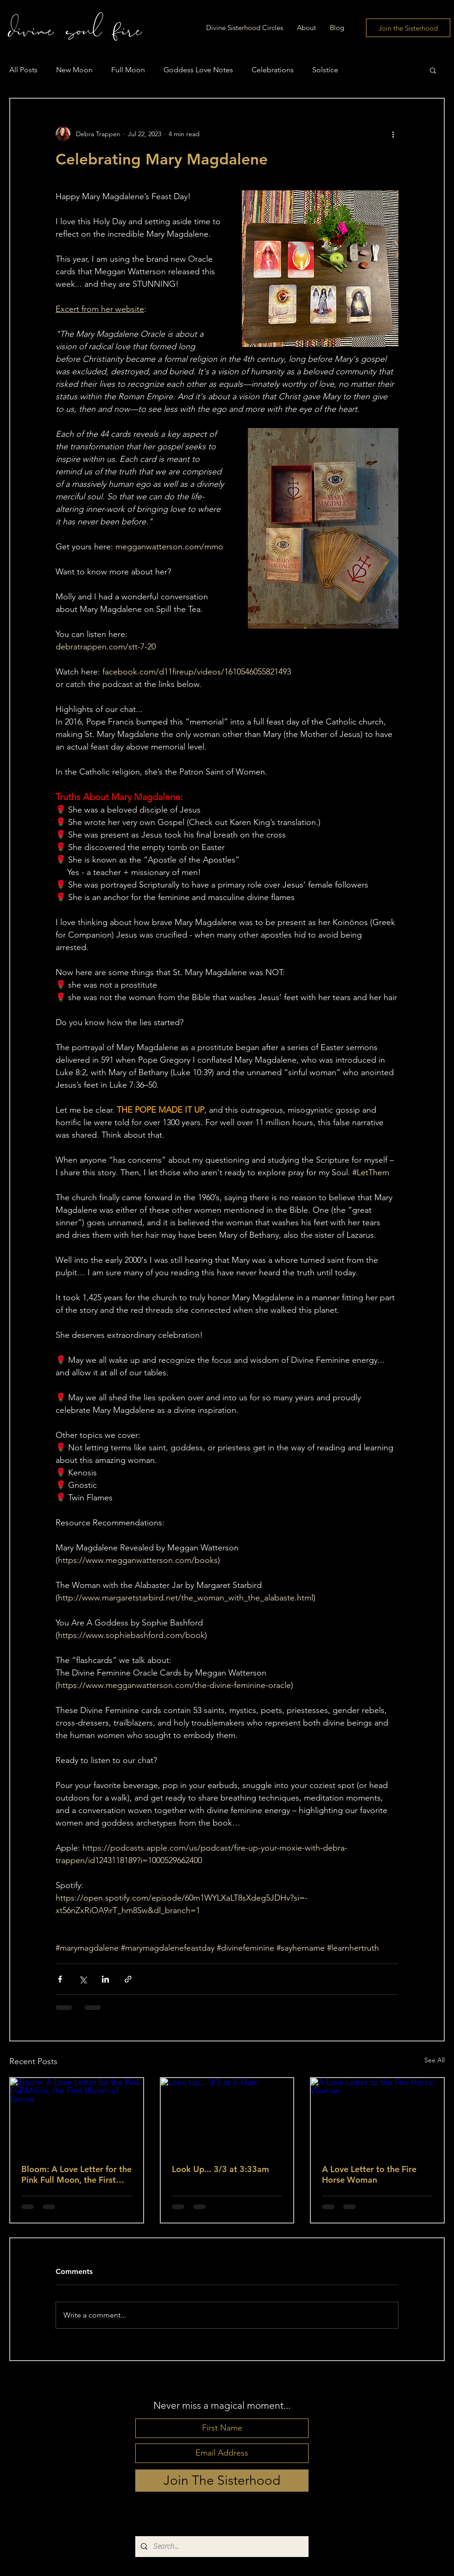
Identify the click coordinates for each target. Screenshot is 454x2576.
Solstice (325, 69)
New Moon (74, 69)
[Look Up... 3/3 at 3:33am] (227, 2115)
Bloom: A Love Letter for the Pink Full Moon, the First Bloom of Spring (76, 2174)
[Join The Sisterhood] (222, 2480)
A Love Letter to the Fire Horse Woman (369, 2174)
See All (434, 2060)
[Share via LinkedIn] (105, 1979)
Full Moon (128, 69)
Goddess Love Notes (198, 69)
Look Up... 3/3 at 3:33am (220, 2169)
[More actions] (392, 133)
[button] (433, 70)
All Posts (23, 69)
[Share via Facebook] (60, 1979)
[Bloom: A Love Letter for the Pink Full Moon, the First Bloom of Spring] (76, 2115)
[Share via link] (128, 1979)
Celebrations (273, 69)
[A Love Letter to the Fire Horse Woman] (377, 2115)
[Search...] (221, 2546)
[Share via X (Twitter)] (82, 1979)
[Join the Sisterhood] (408, 28)
